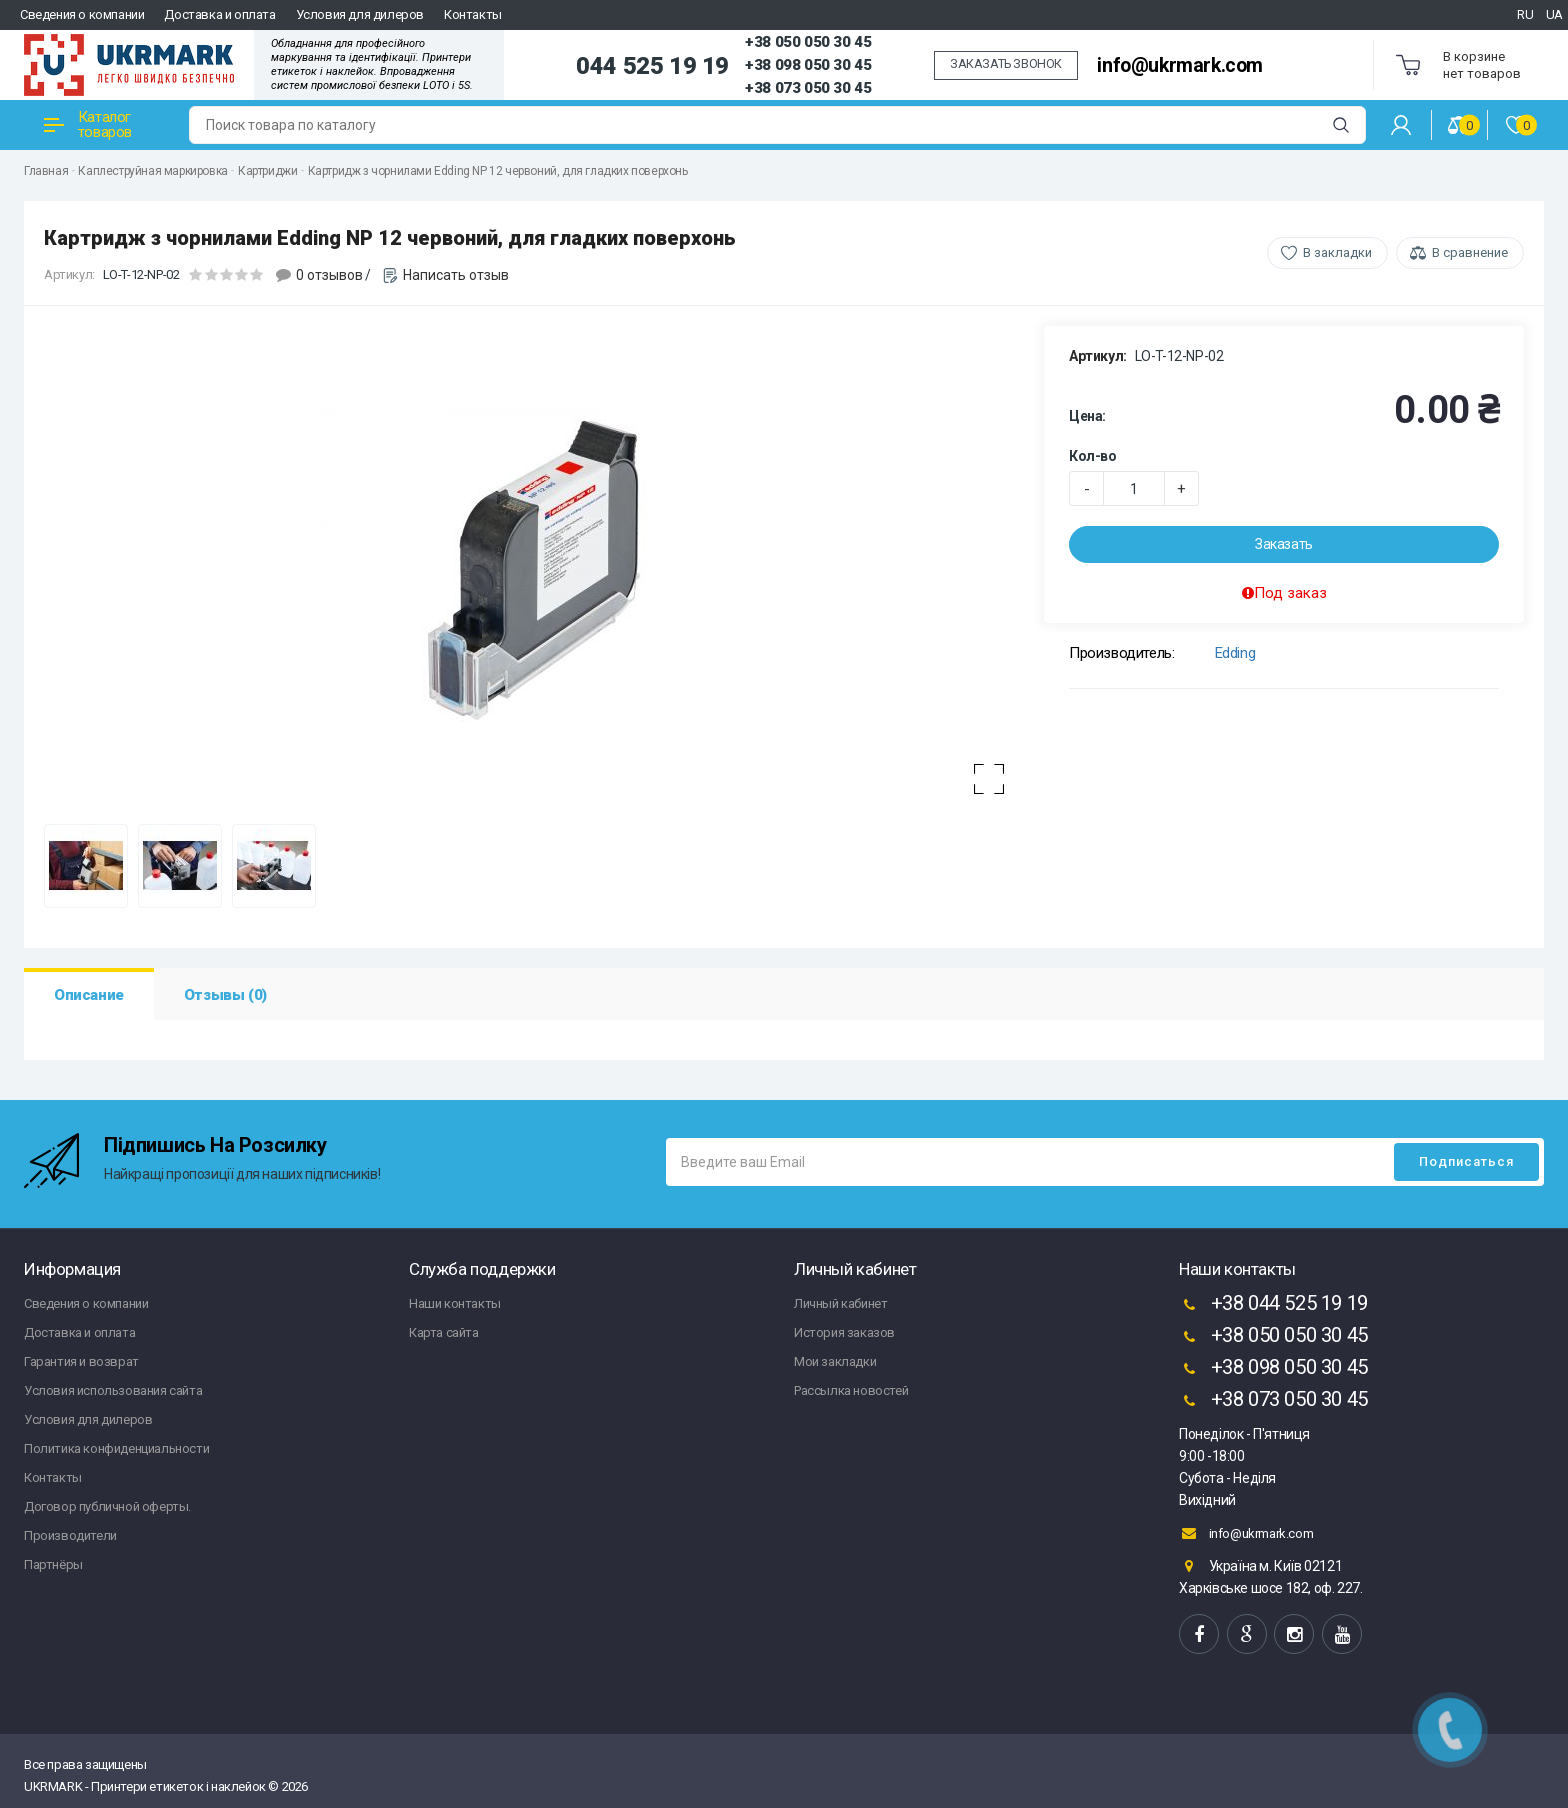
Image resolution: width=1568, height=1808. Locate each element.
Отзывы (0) (225, 995)
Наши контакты (455, 1303)
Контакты (473, 14)
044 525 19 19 (652, 66)
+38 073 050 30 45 (808, 88)
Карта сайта (444, 1332)
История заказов (844, 1332)
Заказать (1284, 544)
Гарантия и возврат (81, 1361)
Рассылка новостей (851, 1390)
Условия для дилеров (360, 14)
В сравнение (1470, 252)
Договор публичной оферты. (107, 1506)
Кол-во (1093, 456)
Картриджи (267, 171)
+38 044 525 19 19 (1273, 1305)
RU (1525, 14)
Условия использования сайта (113, 1390)
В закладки (1337, 252)
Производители (70, 1535)
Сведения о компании (82, 14)
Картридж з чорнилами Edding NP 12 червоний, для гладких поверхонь (498, 171)
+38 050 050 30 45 (808, 42)
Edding (1235, 653)
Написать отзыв (456, 275)
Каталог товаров (88, 124)
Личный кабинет (840, 1303)
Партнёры (53, 1564)
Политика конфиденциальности (116, 1448)
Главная (46, 171)
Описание (89, 995)
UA (1554, 14)
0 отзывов (329, 275)
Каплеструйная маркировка (152, 171)
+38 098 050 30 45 (808, 65)
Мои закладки (835, 1361)
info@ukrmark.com (1180, 65)
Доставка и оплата (219, 14)
